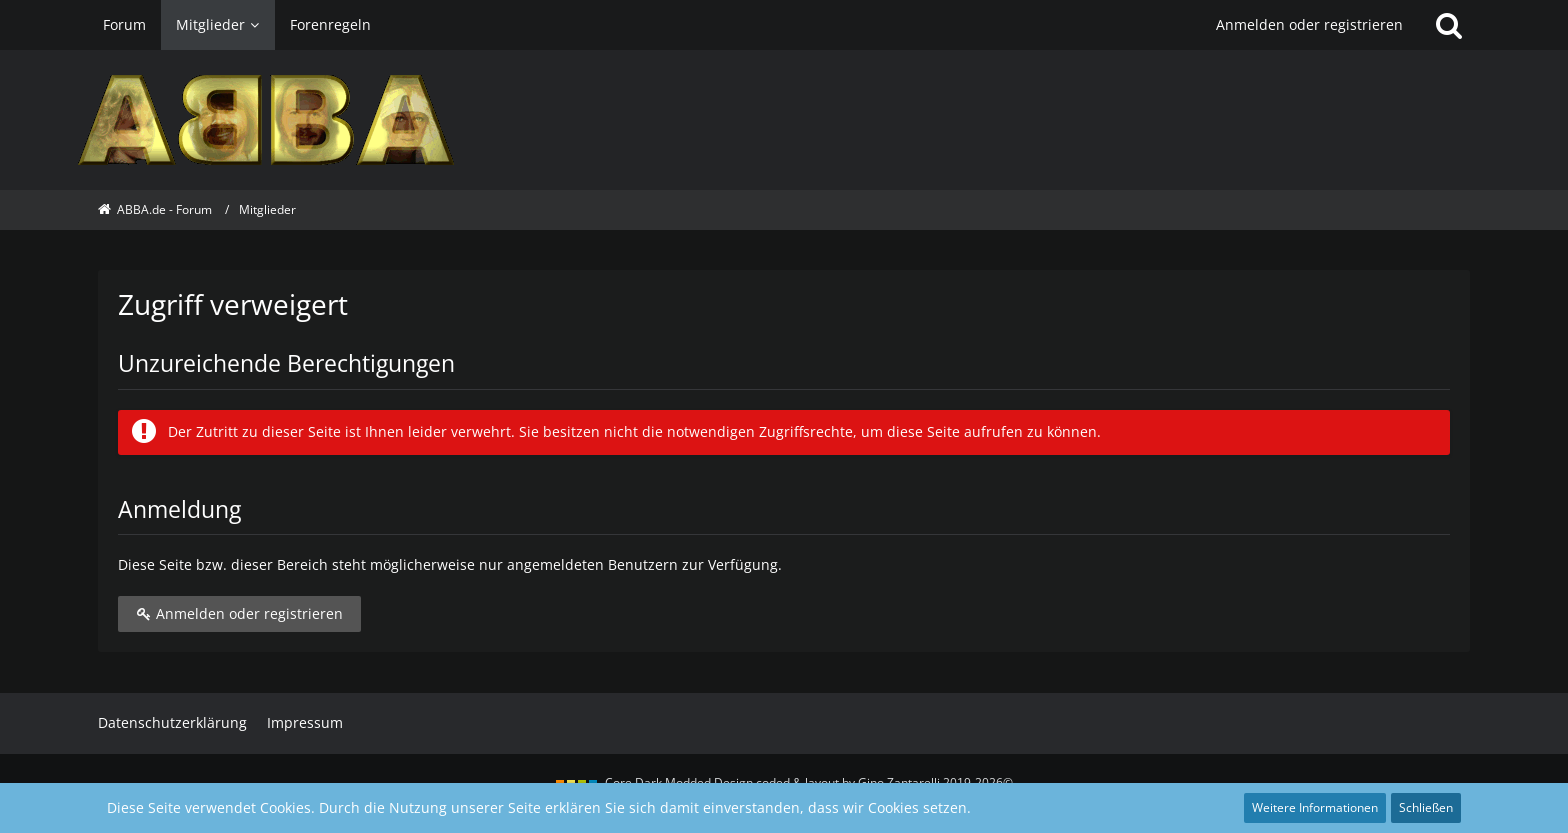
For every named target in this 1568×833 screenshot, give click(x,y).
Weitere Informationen (1315, 807)
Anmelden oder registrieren (1309, 24)
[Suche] (1449, 25)
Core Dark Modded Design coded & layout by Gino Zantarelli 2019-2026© (809, 782)
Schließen (1426, 807)
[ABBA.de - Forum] (783, 120)
